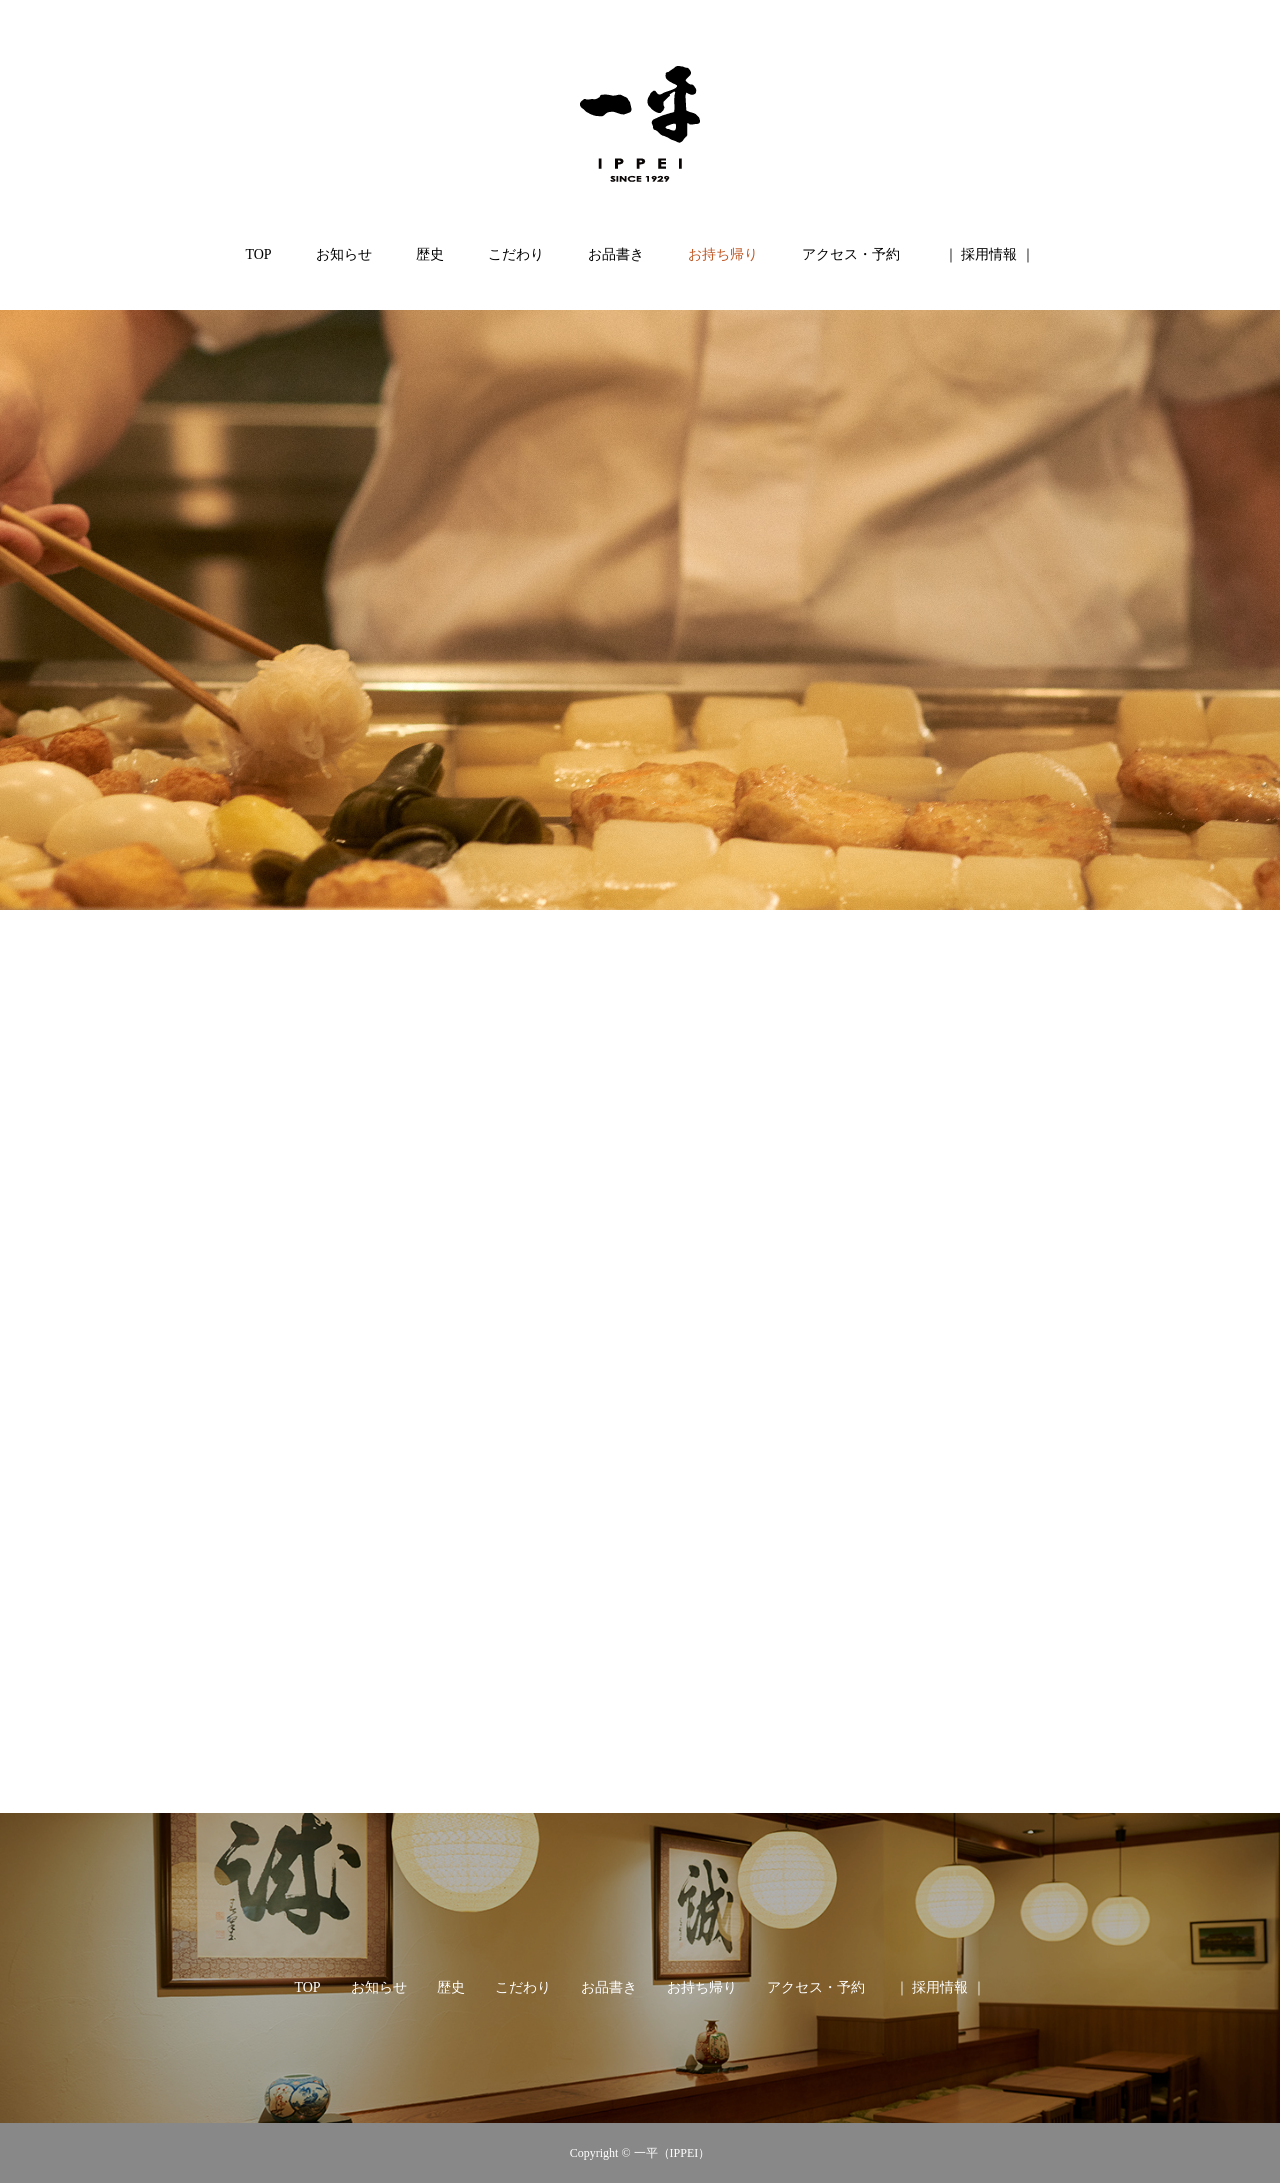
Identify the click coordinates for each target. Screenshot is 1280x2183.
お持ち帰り (723, 254)
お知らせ (344, 254)
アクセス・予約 (851, 254)
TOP (258, 254)
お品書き (616, 254)
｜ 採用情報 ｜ (989, 254)
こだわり (516, 254)
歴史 (430, 254)
